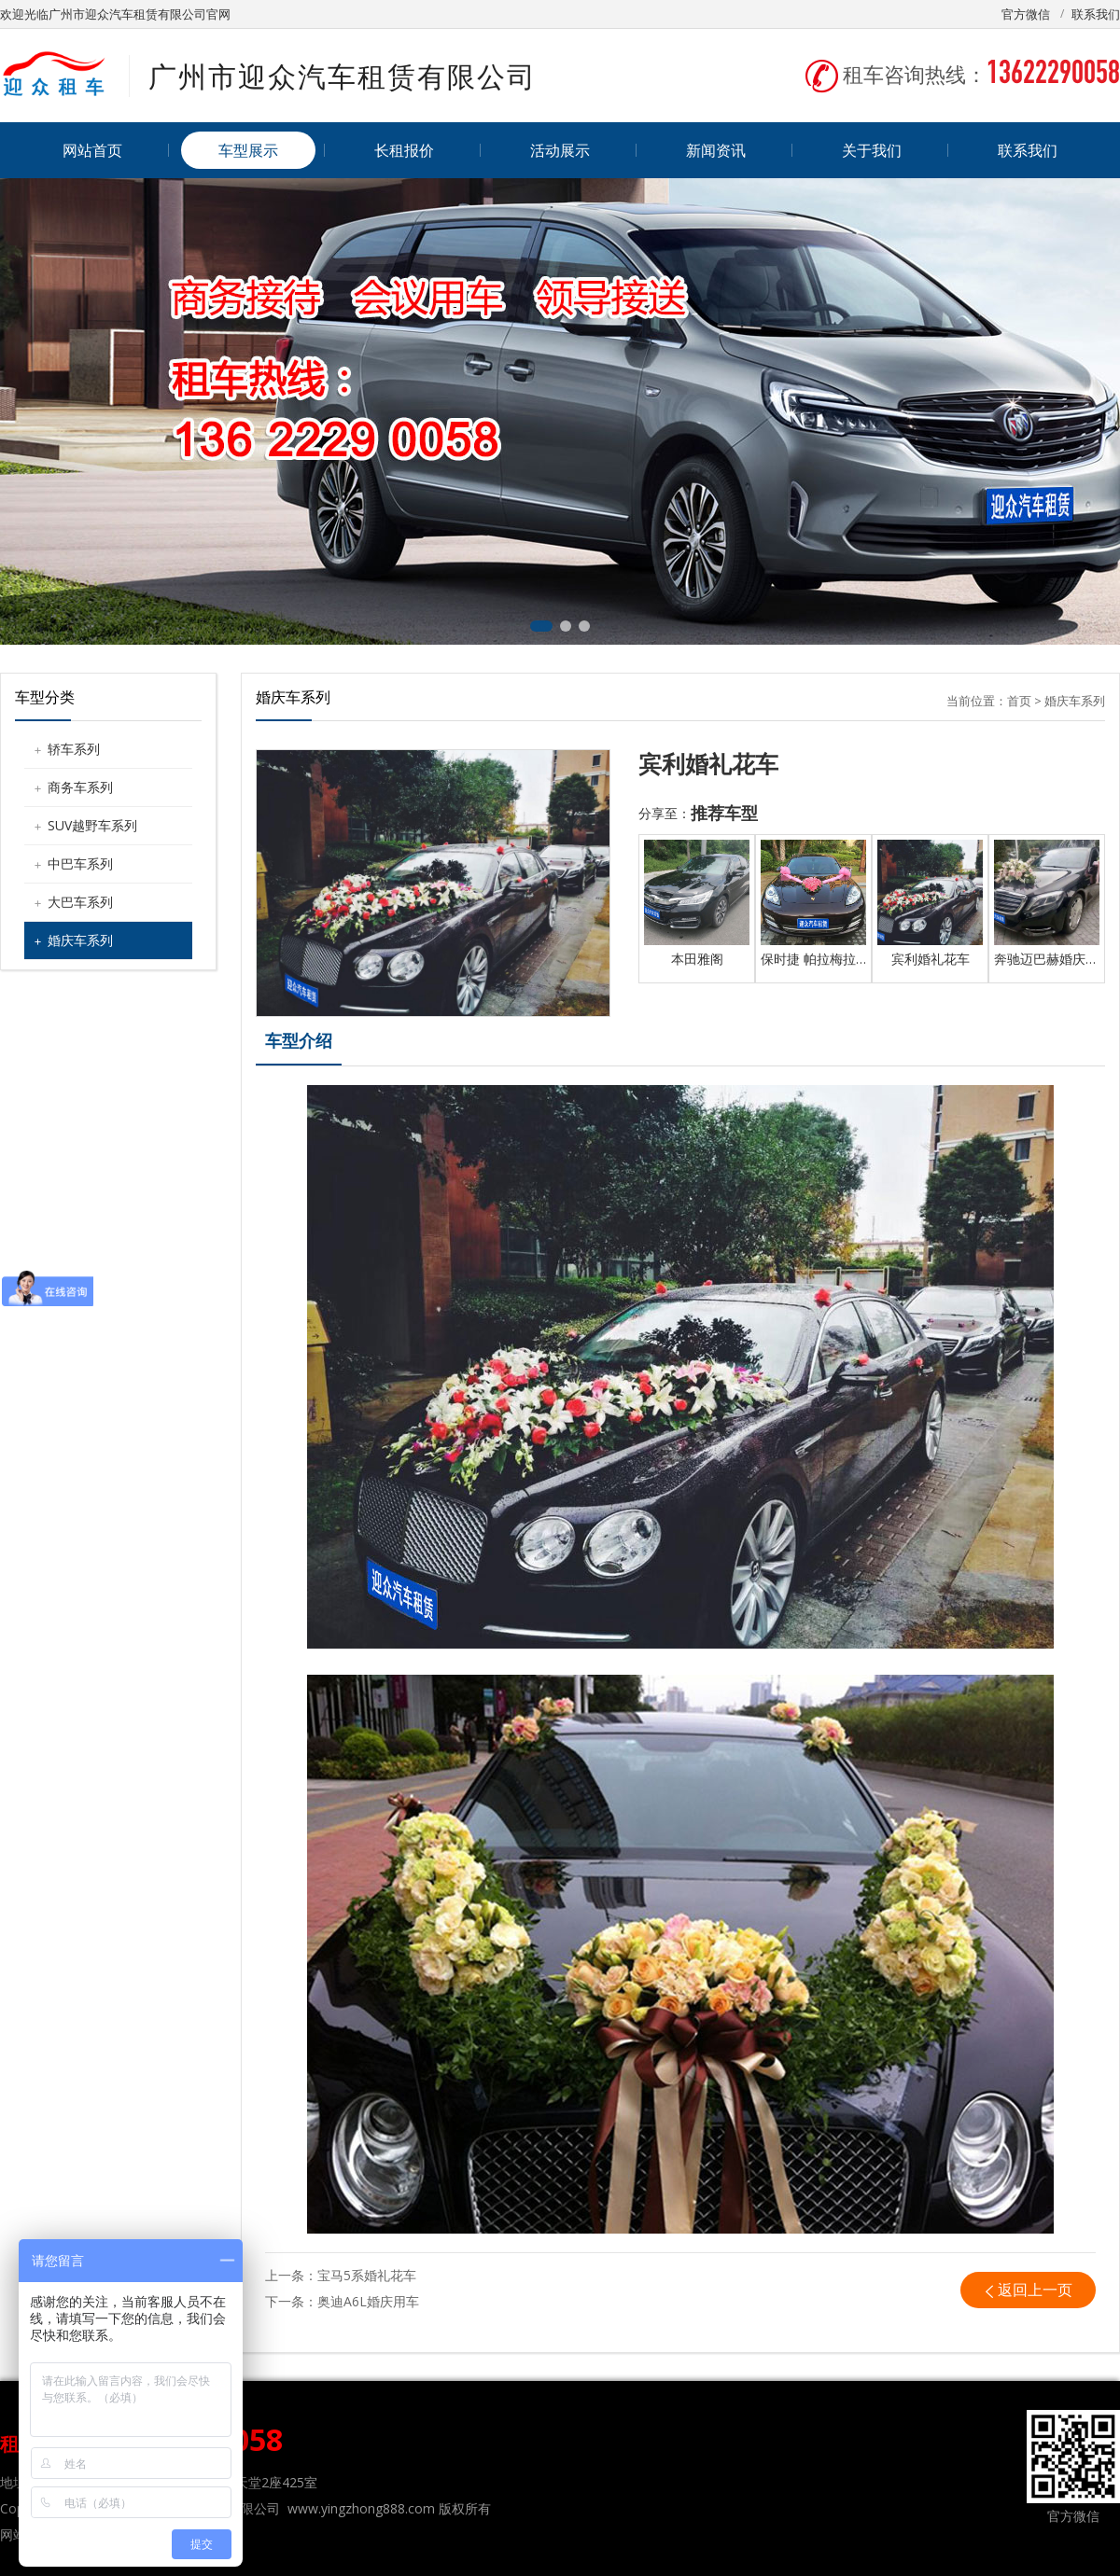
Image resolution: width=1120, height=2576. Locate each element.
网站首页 (92, 150)
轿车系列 (74, 749)
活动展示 (560, 150)
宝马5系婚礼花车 (366, 2275)
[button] (541, 626)
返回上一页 (1035, 2289)
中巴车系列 (80, 863)
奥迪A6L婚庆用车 (368, 2301)
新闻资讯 (716, 150)
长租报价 (404, 150)
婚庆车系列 (80, 940)
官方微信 (1025, 14)
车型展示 (248, 150)
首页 (1019, 700)
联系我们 (1095, 14)
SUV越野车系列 (92, 825)
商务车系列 (80, 787)
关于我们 (872, 150)
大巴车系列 (80, 902)
